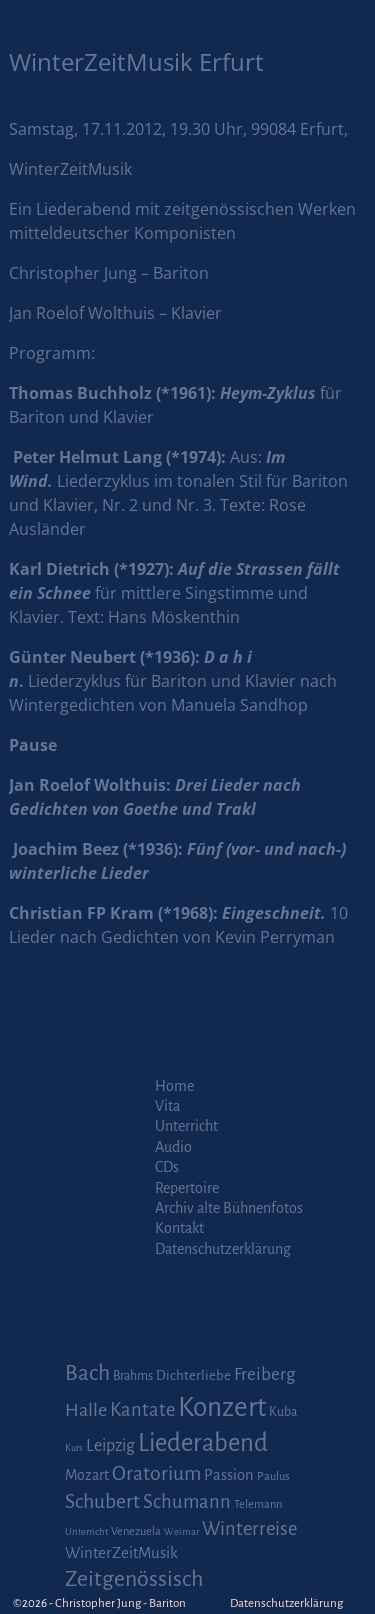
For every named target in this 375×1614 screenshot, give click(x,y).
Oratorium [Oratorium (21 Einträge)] (156, 1473)
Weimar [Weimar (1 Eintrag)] (181, 1531)
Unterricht (186, 1126)
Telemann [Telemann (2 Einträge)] (258, 1504)
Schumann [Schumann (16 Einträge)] (187, 1502)
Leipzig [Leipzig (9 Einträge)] (110, 1445)
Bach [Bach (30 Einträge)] (87, 1373)
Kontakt (179, 1228)
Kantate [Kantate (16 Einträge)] (142, 1410)
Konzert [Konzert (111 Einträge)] (222, 1407)
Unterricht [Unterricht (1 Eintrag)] (86, 1531)
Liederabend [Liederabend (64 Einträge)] (203, 1443)
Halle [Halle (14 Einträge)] (86, 1410)
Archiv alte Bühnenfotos (229, 1208)
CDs (167, 1167)
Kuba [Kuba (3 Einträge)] (283, 1412)
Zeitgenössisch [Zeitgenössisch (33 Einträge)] (134, 1579)
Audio (173, 1147)
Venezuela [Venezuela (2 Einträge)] (136, 1531)
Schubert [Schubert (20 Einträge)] (102, 1501)
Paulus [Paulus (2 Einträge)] (273, 1476)
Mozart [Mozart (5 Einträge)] (87, 1475)
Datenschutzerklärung (223, 1249)
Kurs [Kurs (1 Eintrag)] (74, 1447)
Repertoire (187, 1188)
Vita (167, 1106)
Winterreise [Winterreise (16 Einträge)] (249, 1529)
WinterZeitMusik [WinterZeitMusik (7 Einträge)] (121, 1552)
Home (174, 1086)
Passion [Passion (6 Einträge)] (229, 1475)
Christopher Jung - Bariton (120, 1603)
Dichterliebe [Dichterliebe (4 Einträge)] (193, 1375)
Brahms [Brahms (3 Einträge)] (133, 1376)
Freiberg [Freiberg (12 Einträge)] (264, 1374)
